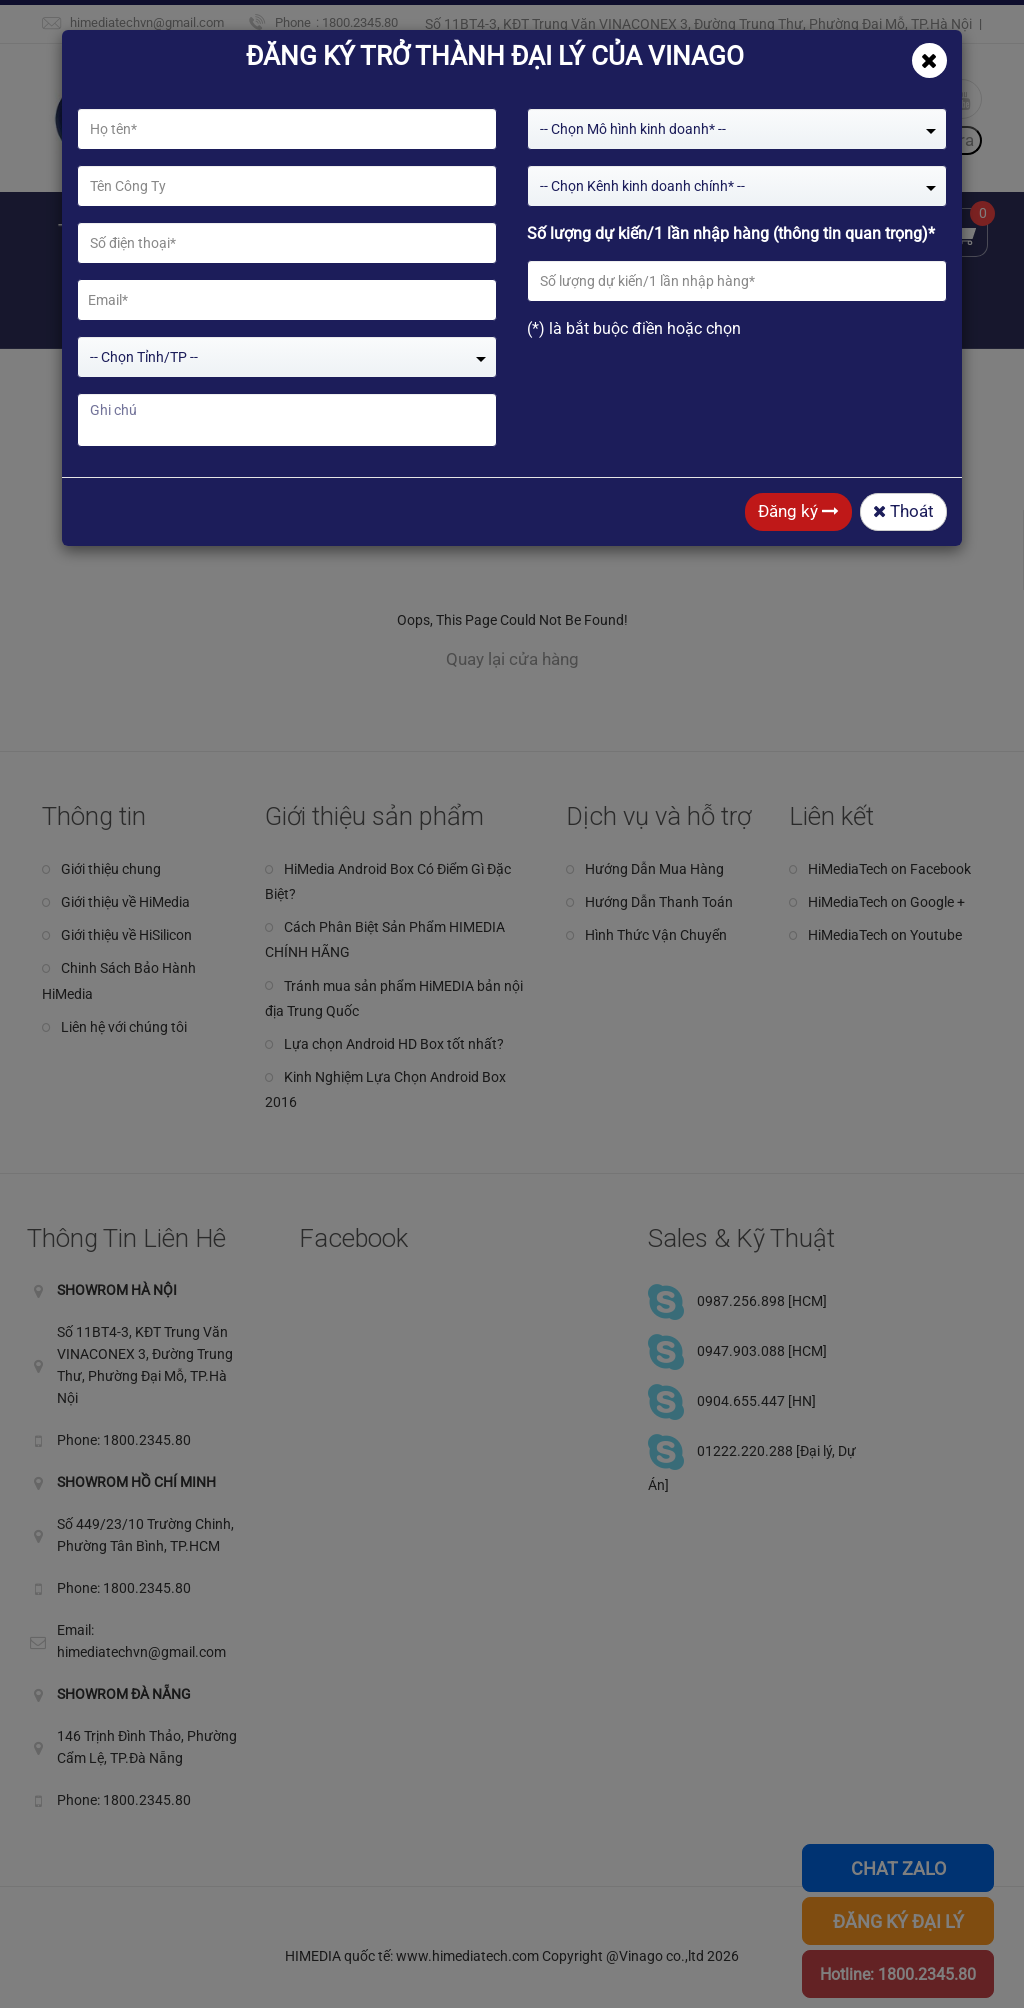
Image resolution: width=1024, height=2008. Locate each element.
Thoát (903, 511)
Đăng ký (798, 511)
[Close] (929, 60)
